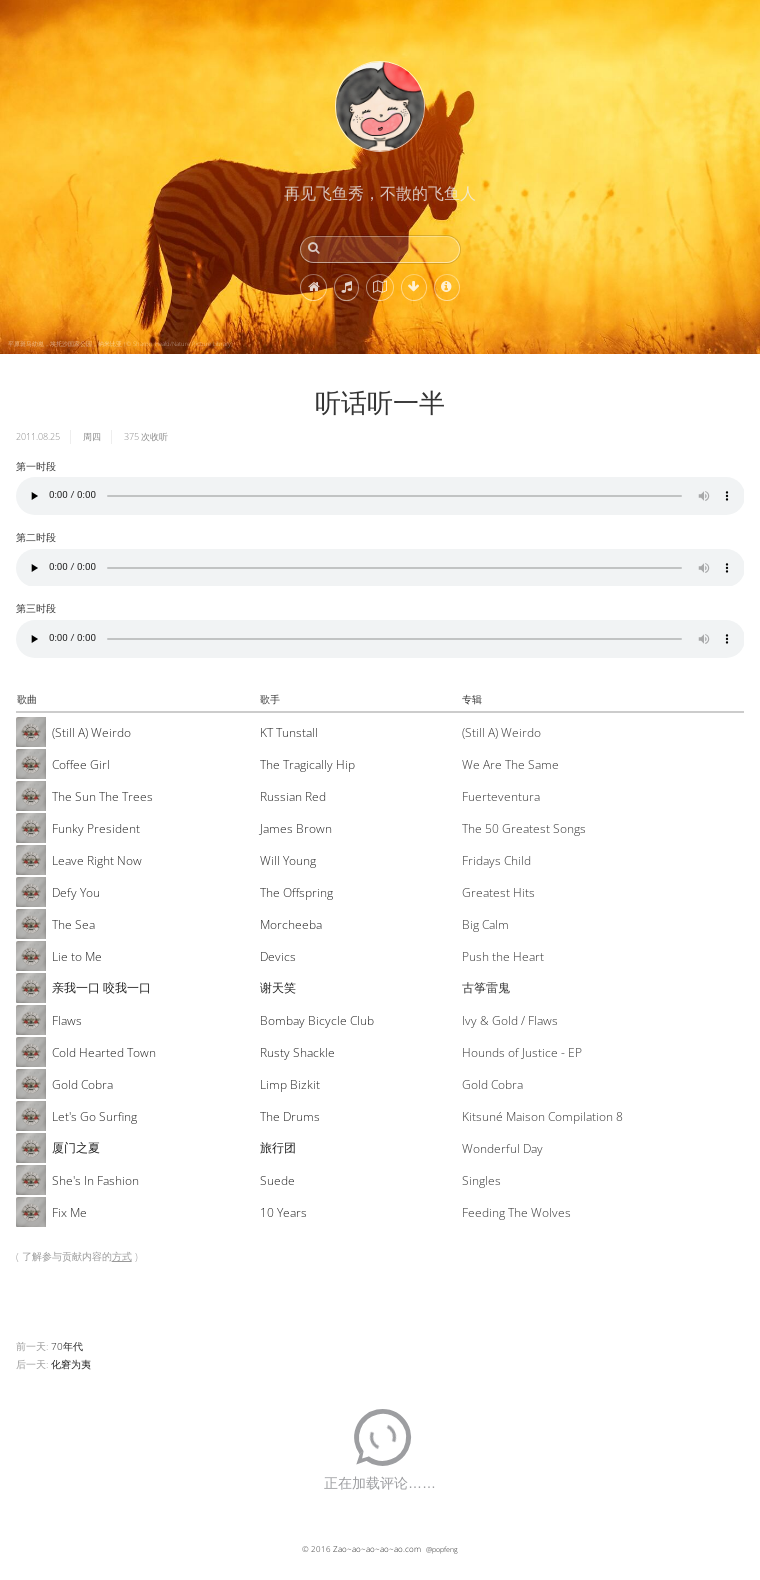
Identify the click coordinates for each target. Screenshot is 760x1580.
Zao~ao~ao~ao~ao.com (377, 1548)
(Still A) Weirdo (91, 732)
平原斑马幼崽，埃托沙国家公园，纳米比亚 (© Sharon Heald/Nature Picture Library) (120, 344)
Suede (277, 1180)
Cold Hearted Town (104, 1052)
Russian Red (293, 796)
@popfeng (442, 1549)
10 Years (283, 1212)
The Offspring (296, 892)
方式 (122, 1256)
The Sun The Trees (102, 796)
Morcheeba (291, 924)
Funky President (96, 828)
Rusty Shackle (297, 1052)
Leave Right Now (97, 860)
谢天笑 (278, 987)
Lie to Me (77, 956)
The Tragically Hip (307, 764)
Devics (278, 956)
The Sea (73, 924)
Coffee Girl (81, 764)
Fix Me (69, 1212)
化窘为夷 (71, 1364)
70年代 (67, 1346)
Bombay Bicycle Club (317, 1020)
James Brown (296, 828)
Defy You (76, 892)
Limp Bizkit (290, 1084)
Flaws (67, 1020)
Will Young (288, 860)
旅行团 (278, 1147)
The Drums (290, 1116)
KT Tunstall (289, 732)
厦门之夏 (76, 1147)
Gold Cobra (82, 1084)
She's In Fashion (95, 1180)
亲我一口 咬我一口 (101, 987)
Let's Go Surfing (94, 1116)
